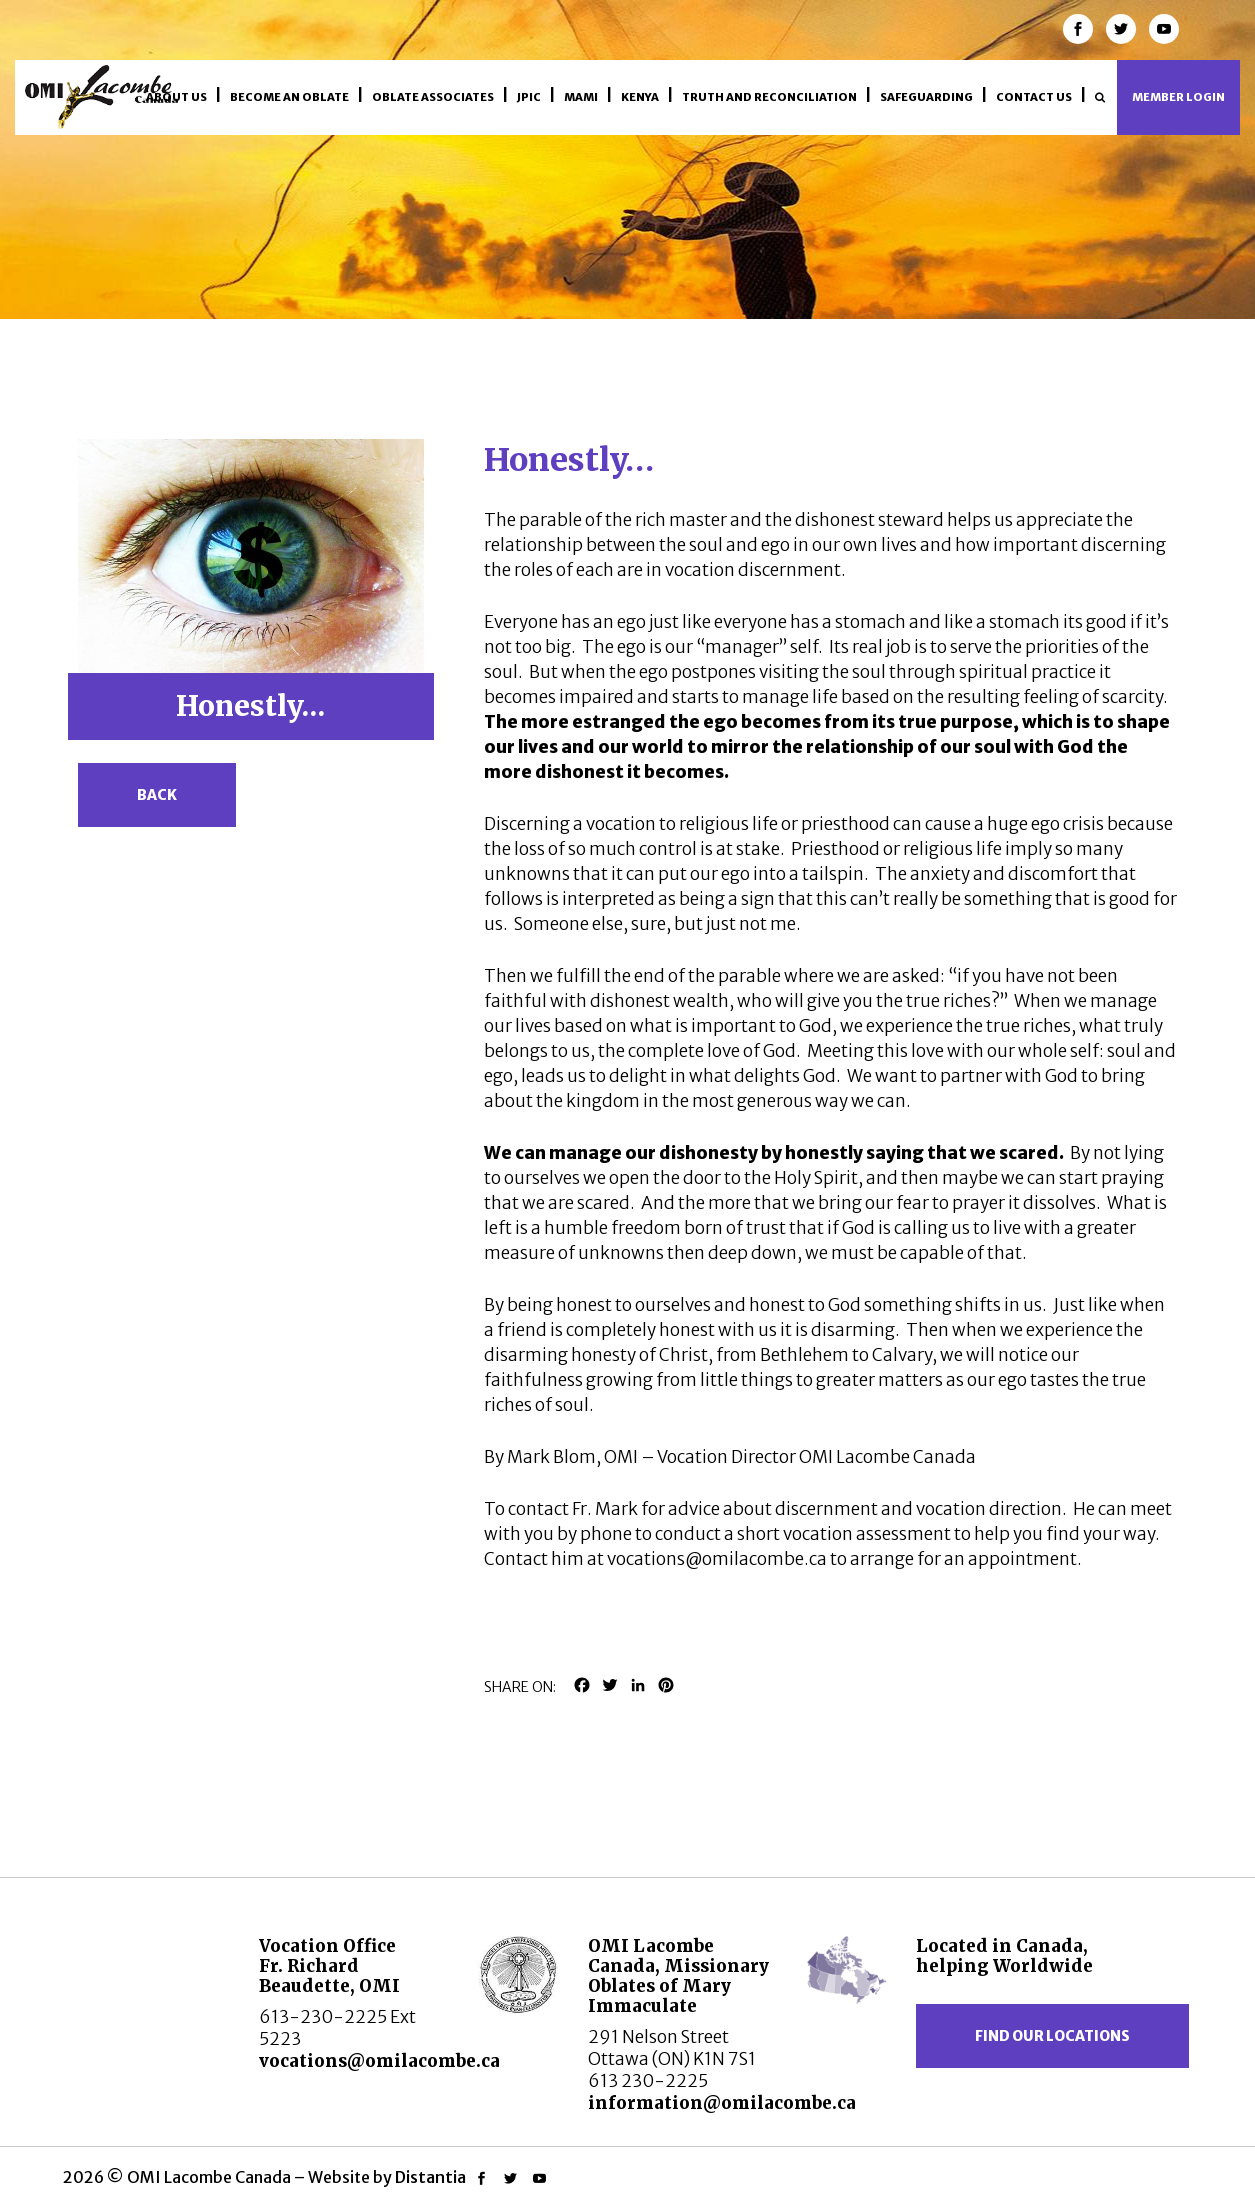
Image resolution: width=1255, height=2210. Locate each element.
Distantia (430, 2177)
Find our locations (1052, 2036)
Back (157, 795)
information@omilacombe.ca (722, 2103)
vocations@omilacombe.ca (379, 2061)
